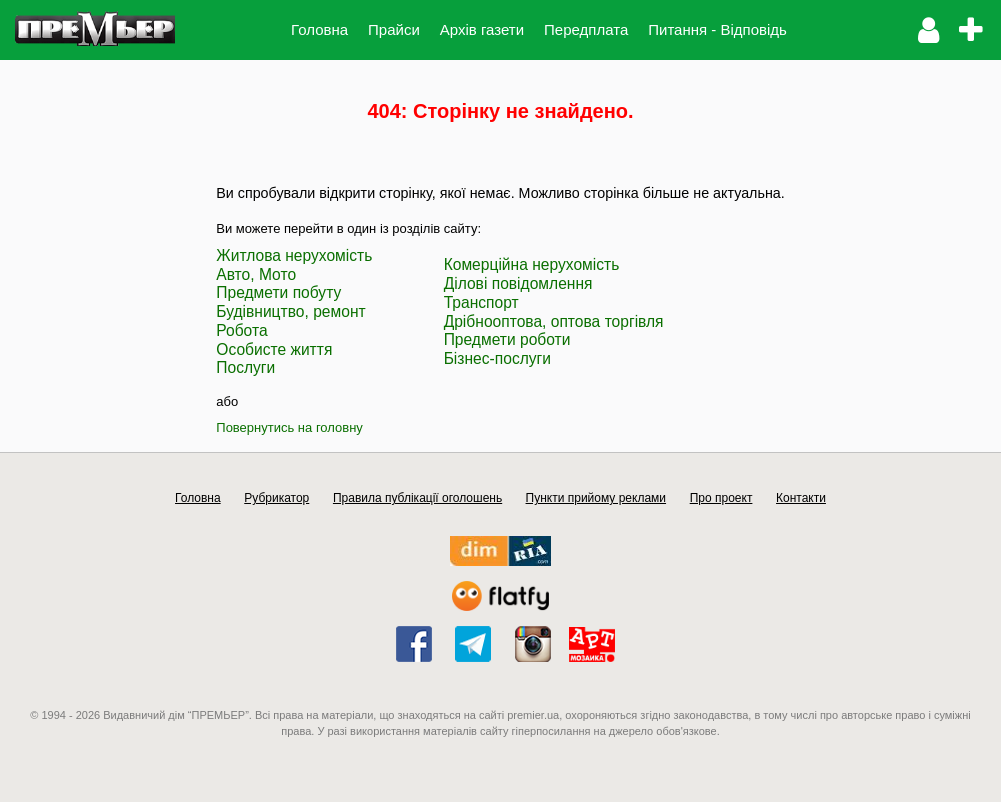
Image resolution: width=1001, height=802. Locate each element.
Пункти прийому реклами (596, 498)
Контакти (801, 498)
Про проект (721, 498)
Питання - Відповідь (717, 29)
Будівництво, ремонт (290, 311)
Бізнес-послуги (497, 358)
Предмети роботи (507, 339)
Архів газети (482, 29)
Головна (319, 29)
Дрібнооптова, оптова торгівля (554, 321)
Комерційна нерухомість (532, 264)
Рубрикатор (276, 498)
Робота (241, 330)
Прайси (394, 29)
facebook (414, 644)
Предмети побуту (278, 292)
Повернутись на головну (289, 427)
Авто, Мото (256, 274)
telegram (473, 644)
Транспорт (481, 302)
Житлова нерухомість (294, 255)
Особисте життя (274, 349)
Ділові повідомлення (518, 283)
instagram (533, 644)
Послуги (245, 367)
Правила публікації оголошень (417, 498)
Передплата (586, 29)
